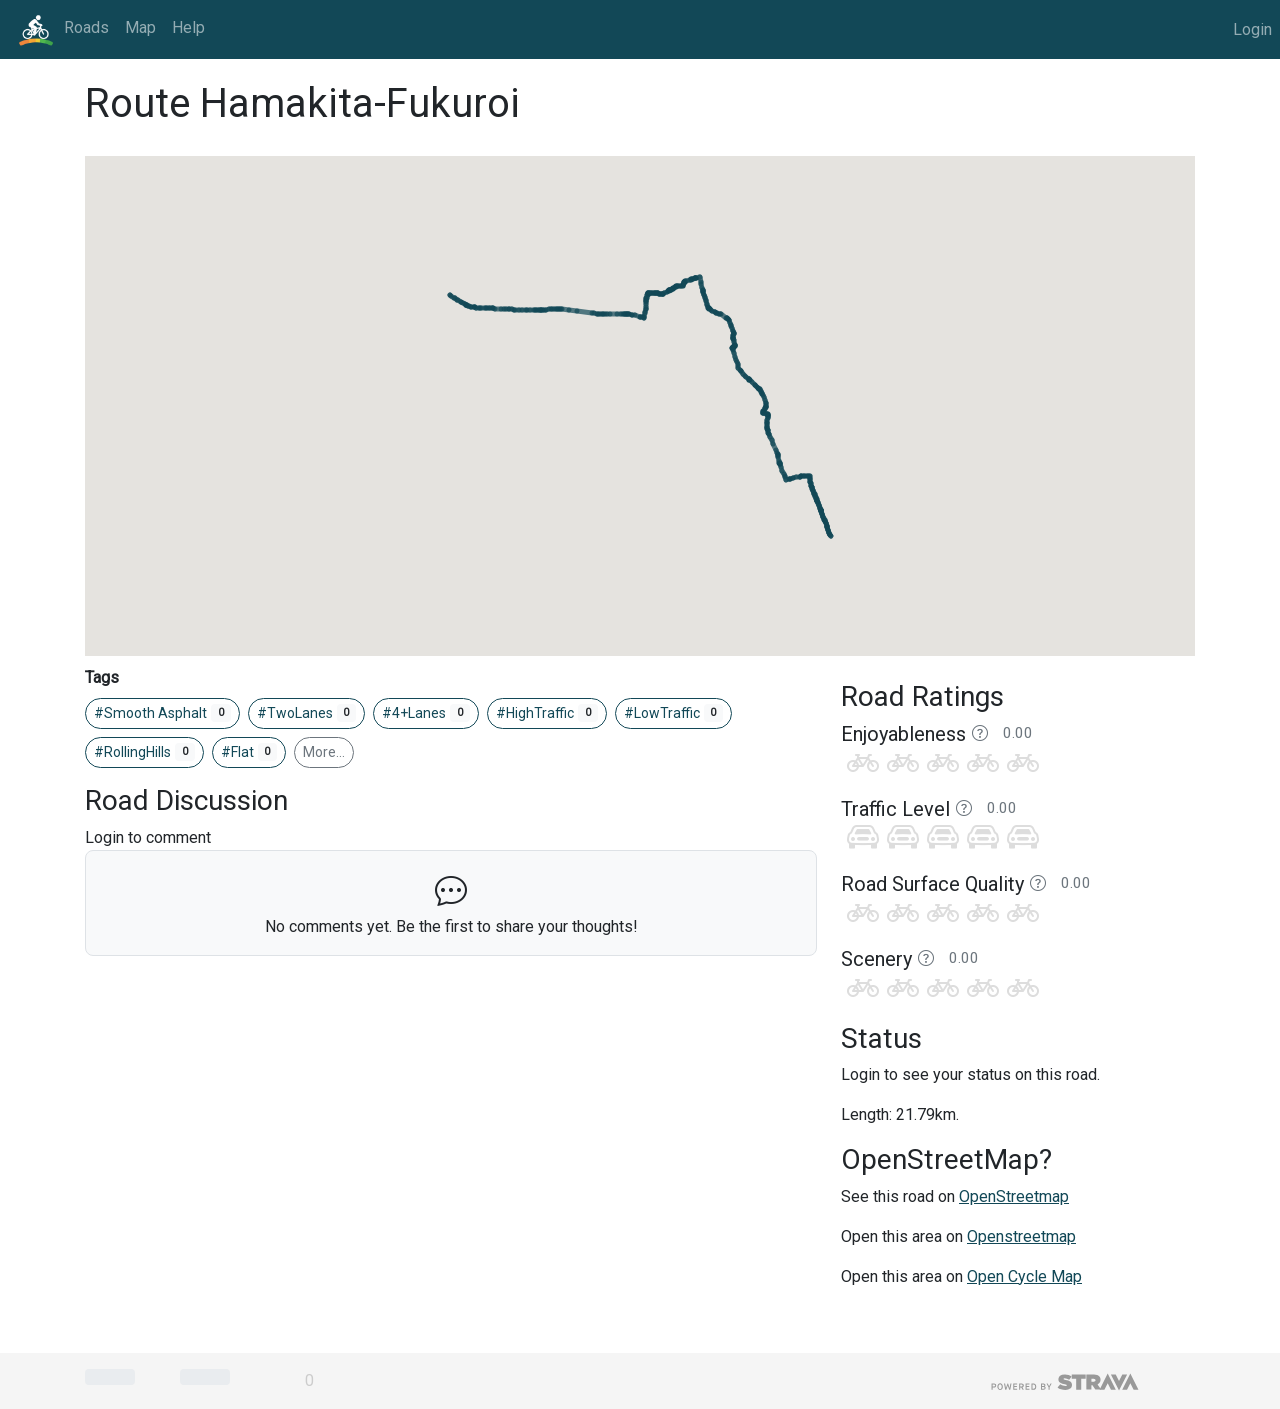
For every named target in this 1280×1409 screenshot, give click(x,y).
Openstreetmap (1021, 1236)
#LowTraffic (674, 713)
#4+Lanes (426, 713)
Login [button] (1252, 29)
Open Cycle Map (1024, 1276)
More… (324, 752)
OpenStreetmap (1014, 1196)
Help (188, 27)
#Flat (249, 752)
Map (140, 27)
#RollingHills (144, 752)
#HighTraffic (547, 713)
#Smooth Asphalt (162, 713)
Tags (102, 677)
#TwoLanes (307, 713)
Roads (86, 27)
